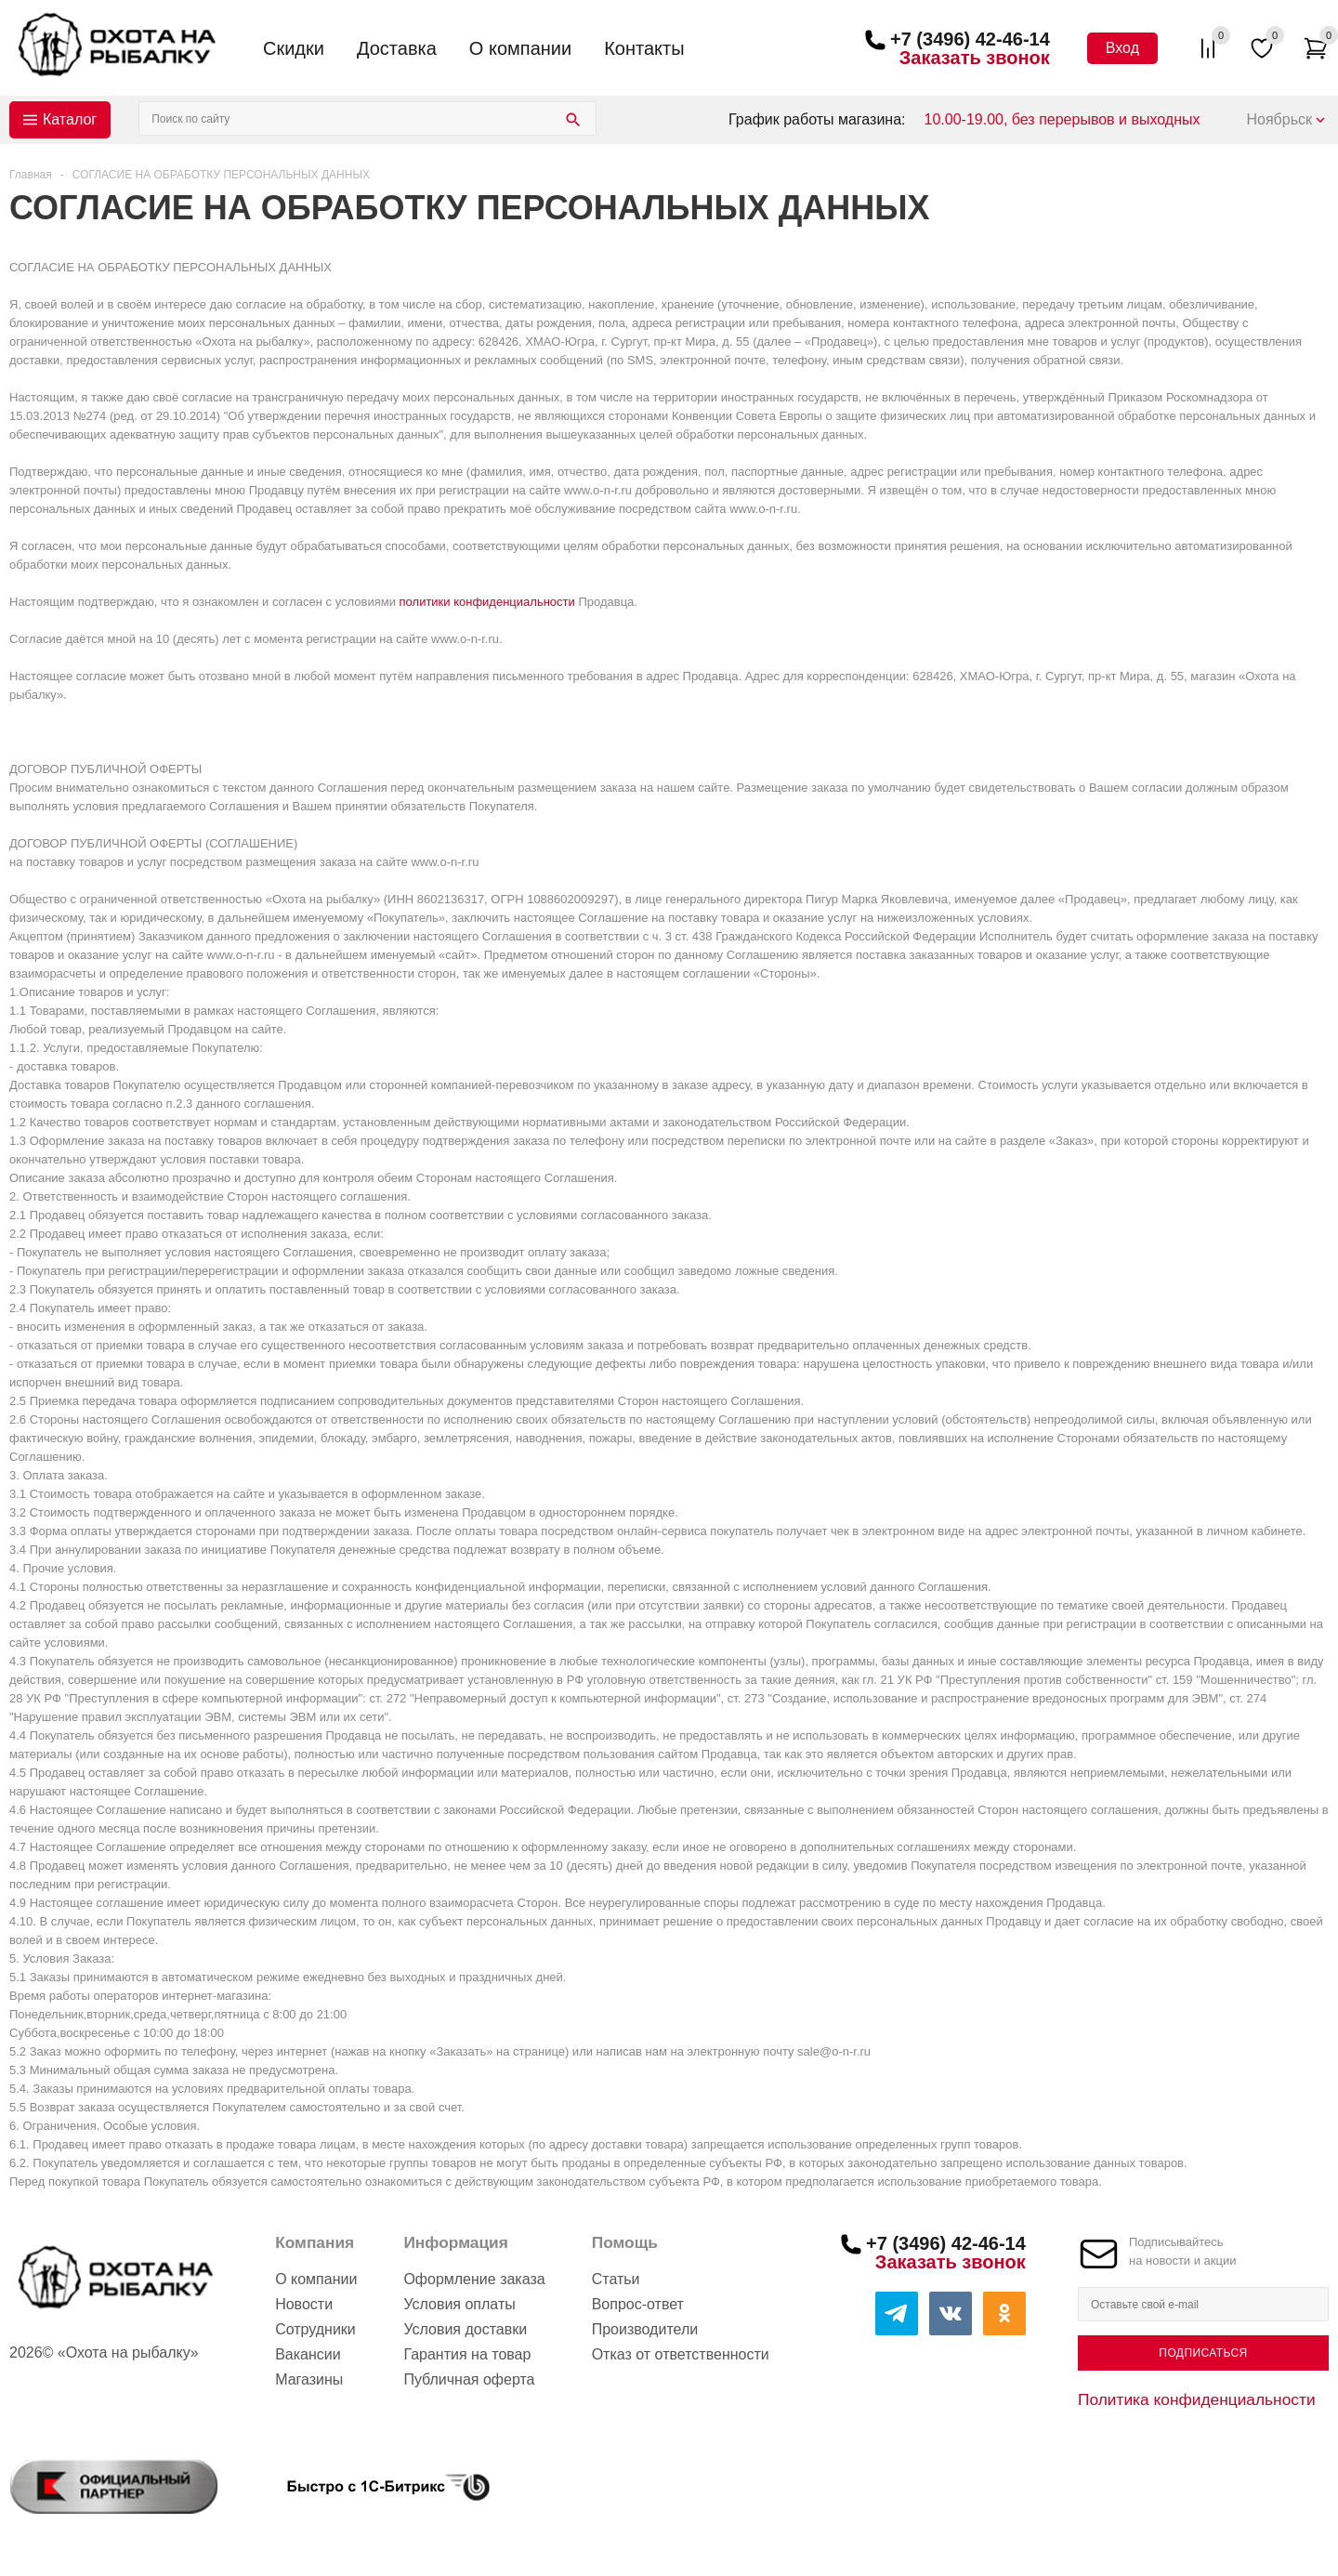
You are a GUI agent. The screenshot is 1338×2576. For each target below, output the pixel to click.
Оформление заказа (473, 2279)
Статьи (616, 2279)
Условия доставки (465, 2329)
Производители (645, 2329)
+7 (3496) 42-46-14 (970, 39)
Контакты (644, 48)
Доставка (397, 48)
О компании (520, 48)
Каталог (70, 119)
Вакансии (308, 2354)
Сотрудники (315, 2329)
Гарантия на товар (467, 2354)
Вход (1122, 48)
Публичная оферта (468, 2379)
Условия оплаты (459, 2304)
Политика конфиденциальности (1197, 2399)
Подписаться (1203, 2352)
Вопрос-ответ (638, 2304)
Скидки (293, 48)
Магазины (309, 2379)
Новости (304, 2304)
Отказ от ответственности (680, 2354)
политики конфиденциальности (487, 602)
